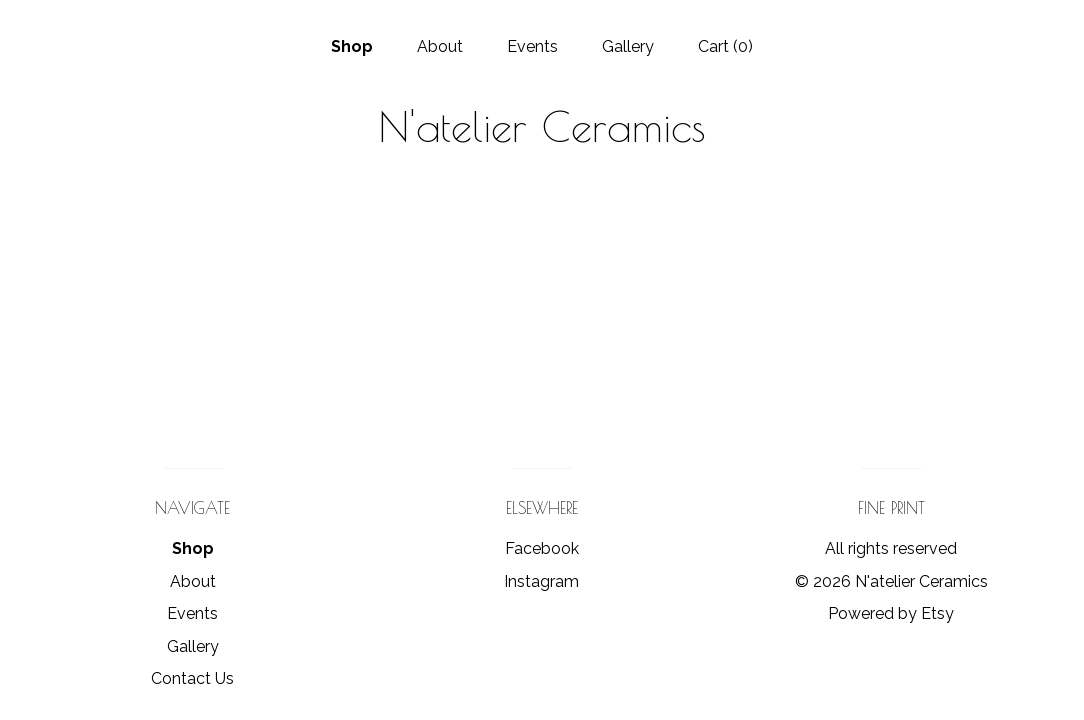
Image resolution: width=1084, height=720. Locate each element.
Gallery (628, 46)
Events (532, 46)
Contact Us (192, 678)
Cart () (725, 46)
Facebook (542, 548)
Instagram (541, 581)
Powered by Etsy (891, 613)
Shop (352, 46)
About (440, 46)
